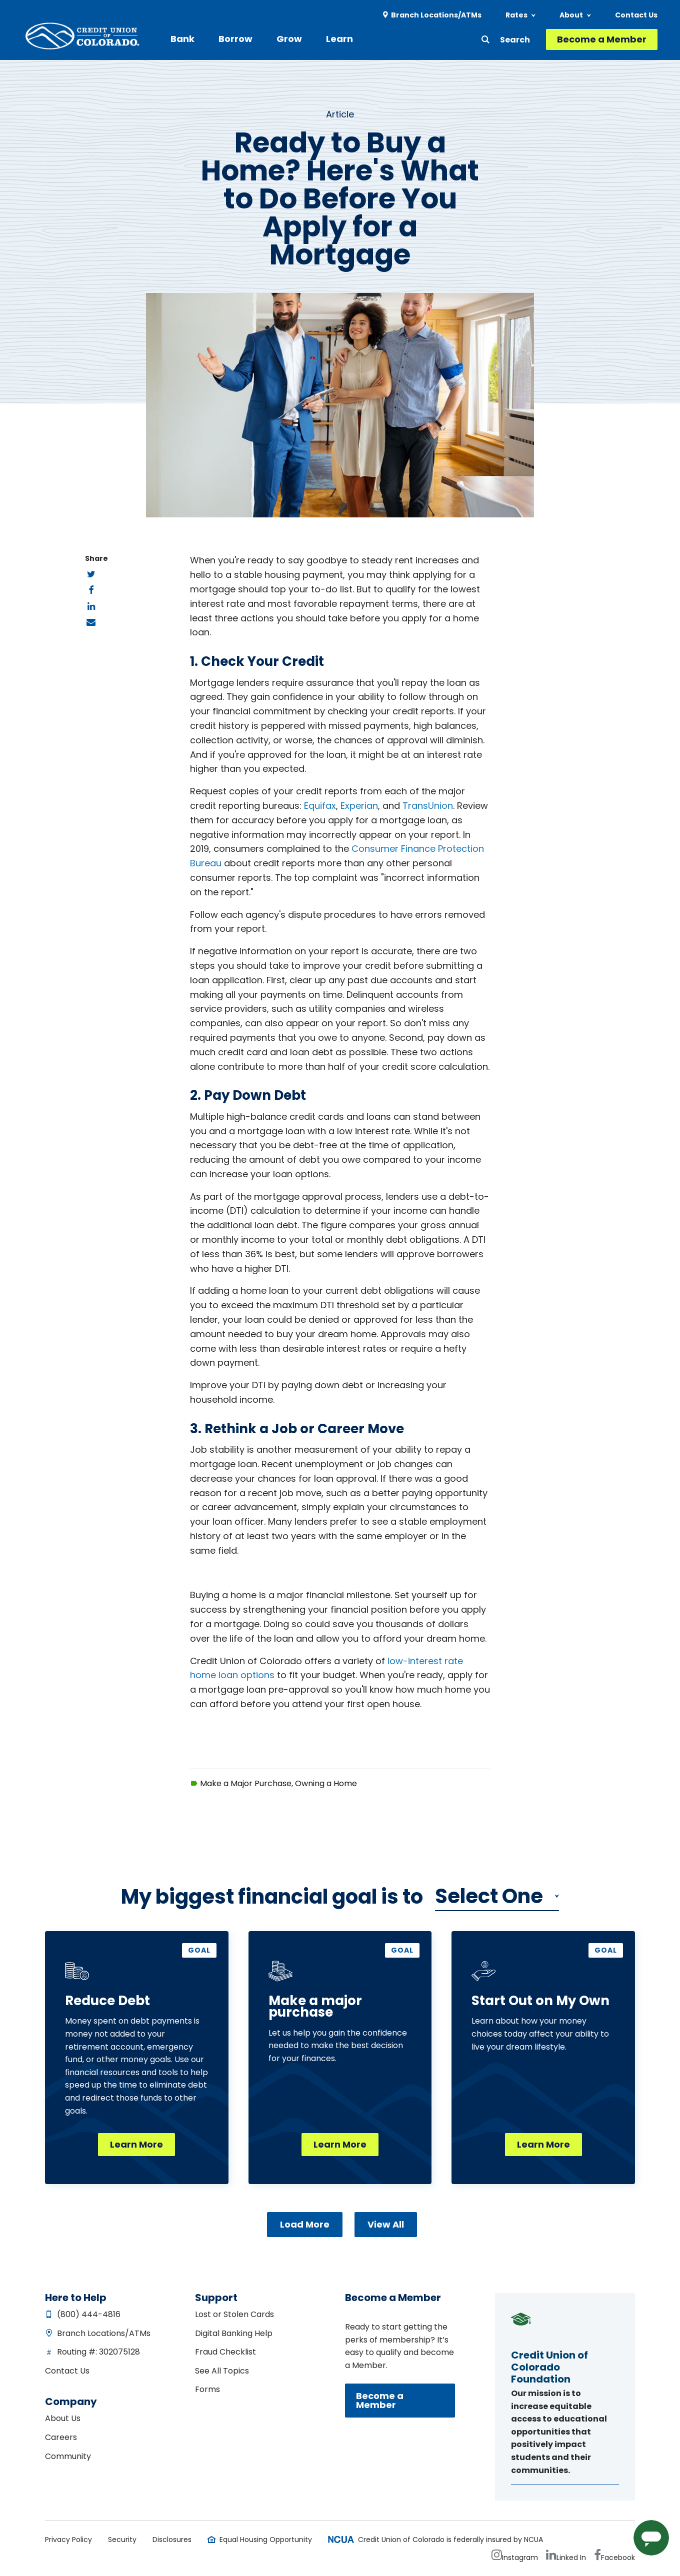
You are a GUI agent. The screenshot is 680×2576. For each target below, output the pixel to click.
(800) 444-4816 (88, 2314)
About (571, 15)
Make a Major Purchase (246, 1783)
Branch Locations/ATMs (436, 15)
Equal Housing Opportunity (266, 2540)
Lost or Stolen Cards (234, 2314)
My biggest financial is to (272, 1897)
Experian (359, 805)
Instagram (520, 2558)
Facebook (618, 2558)
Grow (289, 38)
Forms (207, 2389)
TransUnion (427, 805)
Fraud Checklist (225, 2352)
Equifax (320, 805)
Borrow (235, 38)
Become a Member (601, 39)
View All (386, 2224)
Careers (61, 2437)
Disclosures (172, 2540)
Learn (339, 38)
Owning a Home (326, 1783)
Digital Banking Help (233, 2333)
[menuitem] (432, 15)
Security (122, 2540)
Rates (517, 15)
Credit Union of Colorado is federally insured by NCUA (450, 2540)
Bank (182, 38)
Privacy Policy (68, 2540)
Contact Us (636, 15)
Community (68, 2456)
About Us (62, 2418)
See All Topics (222, 2371)
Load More (305, 2224)
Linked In (571, 2558)
